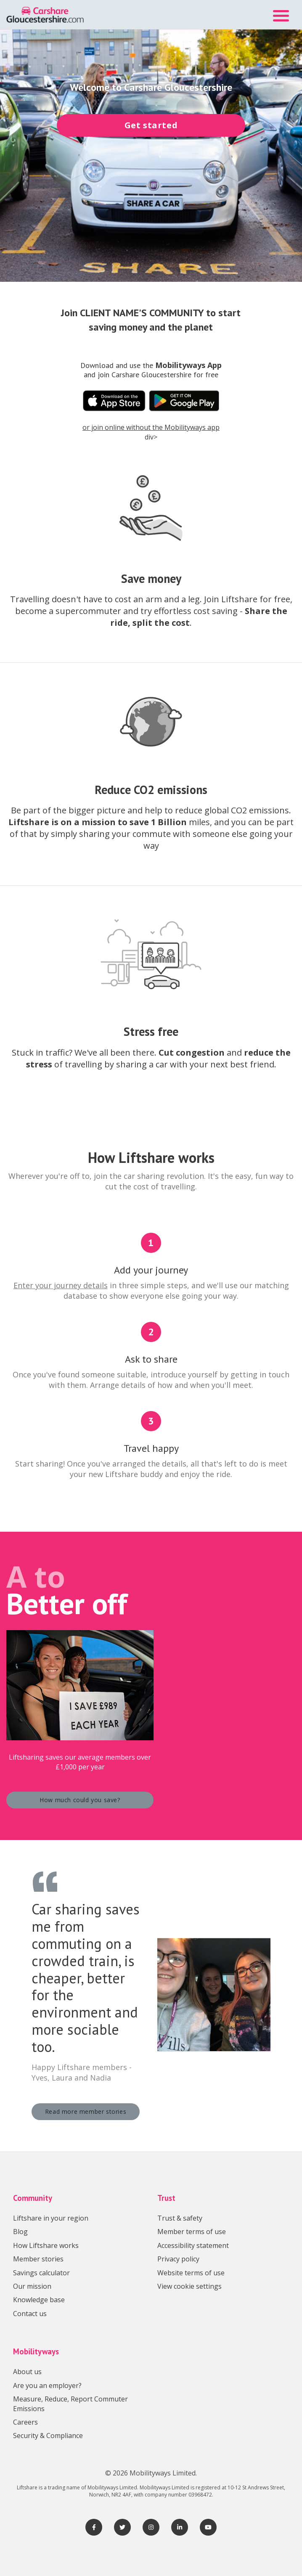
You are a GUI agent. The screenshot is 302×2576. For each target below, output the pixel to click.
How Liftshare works (46, 2245)
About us (27, 2371)
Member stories (38, 2259)
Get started (151, 125)
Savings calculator (41, 2272)
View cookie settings (189, 2286)
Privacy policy (178, 2259)
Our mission (32, 2286)
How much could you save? (80, 1800)
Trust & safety (179, 2218)
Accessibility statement (193, 2245)
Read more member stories (85, 2111)
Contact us (30, 2313)
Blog (20, 2231)
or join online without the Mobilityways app (151, 427)
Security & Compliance (48, 2435)
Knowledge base (39, 2299)
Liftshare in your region (50, 2218)
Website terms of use (191, 2272)
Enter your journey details (60, 1285)
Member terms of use (191, 2231)
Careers (25, 2422)
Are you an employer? (47, 2385)
